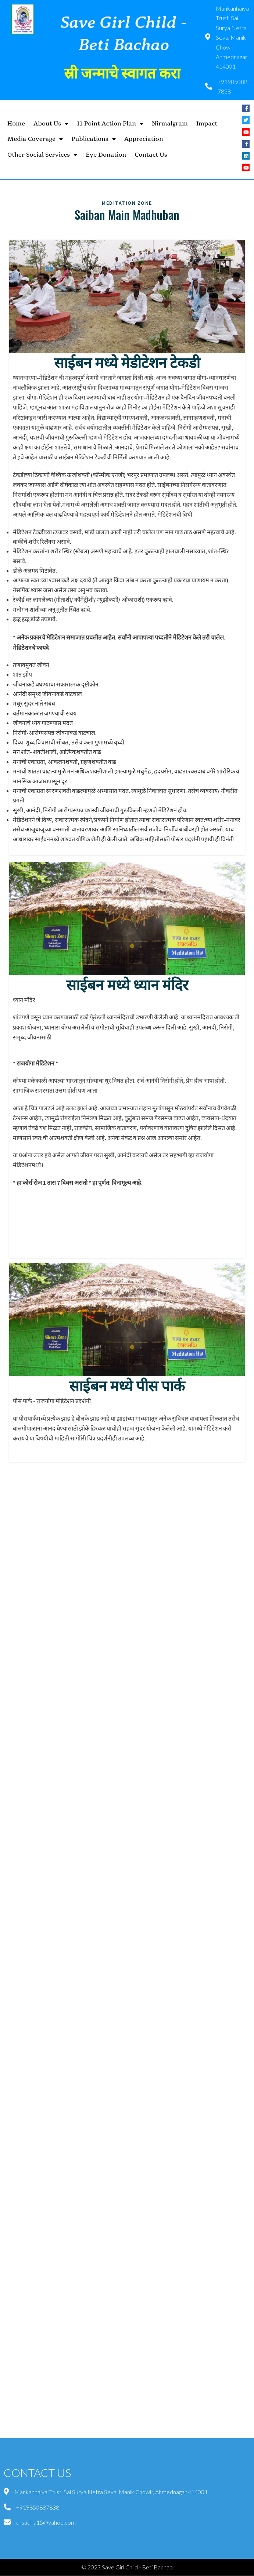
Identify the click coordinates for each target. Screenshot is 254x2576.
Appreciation (143, 139)
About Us (50, 123)
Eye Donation (106, 155)
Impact (206, 124)
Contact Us (151, 155)
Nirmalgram (170, 124)
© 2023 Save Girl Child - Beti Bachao (127, 2567)
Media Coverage (35, 139)
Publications (93, 139)
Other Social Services (42, 155)
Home (16, 124)
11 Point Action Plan (110, 123)
